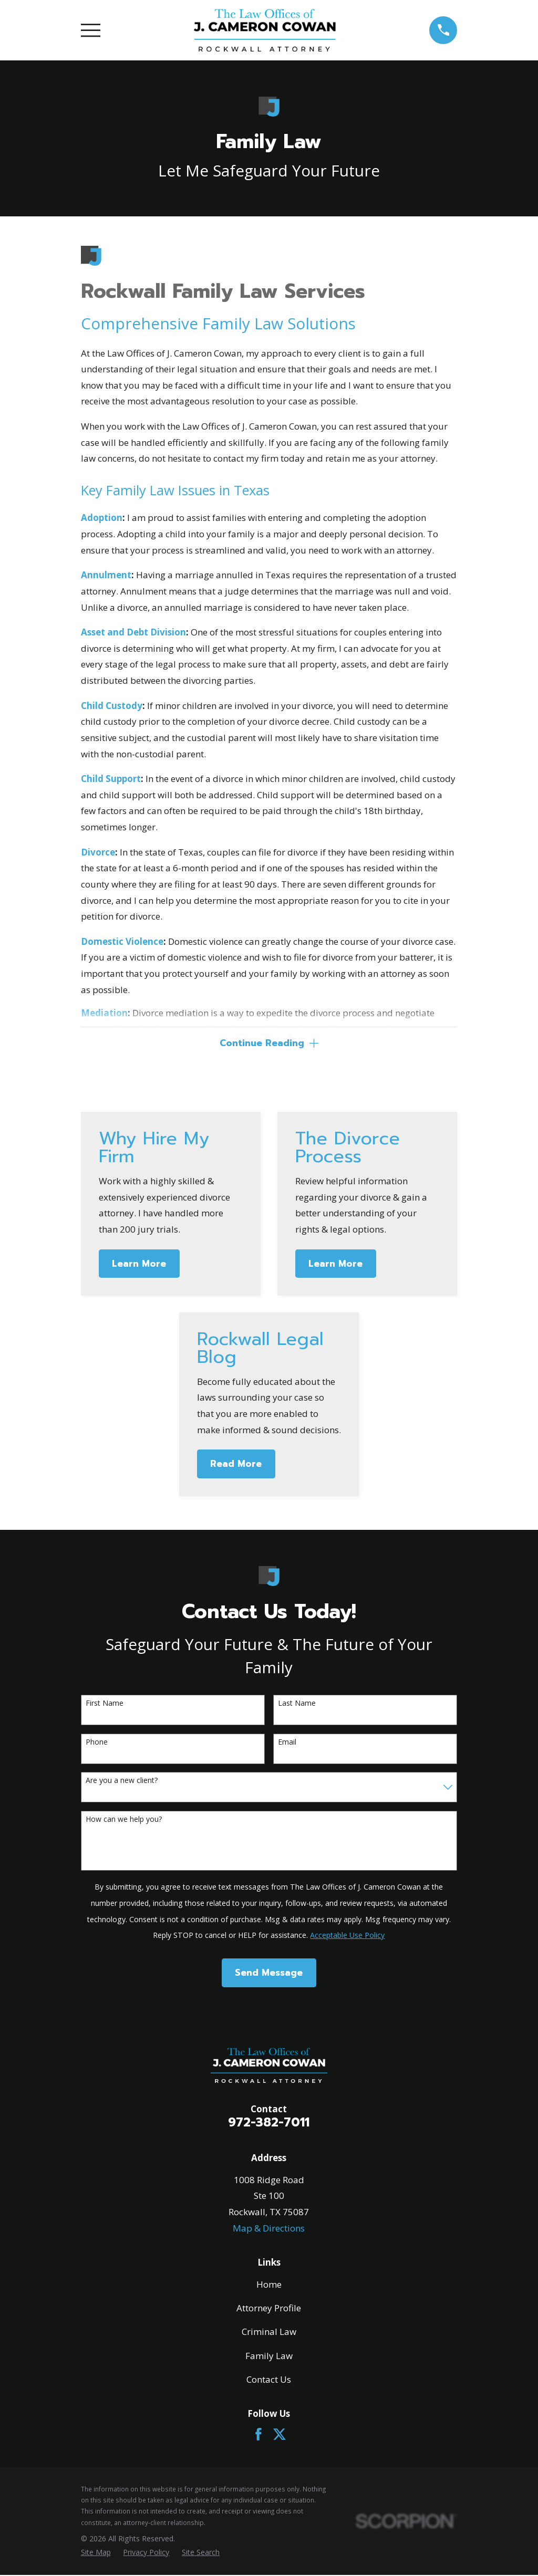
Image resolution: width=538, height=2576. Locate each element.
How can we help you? (124, 1820)
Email (287, 1743)
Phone (97, 1743)
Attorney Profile (268, 2309)
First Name (104, 1704)
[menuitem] (96, 2553)
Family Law (269, 2357)
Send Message (269, 1973)
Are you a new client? (122, 1781)
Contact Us (268, 2380)
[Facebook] (258, 2435)
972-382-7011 (268, 2123)
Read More (236, 1465)
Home (269, 2285)
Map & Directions (269, 2229)
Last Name (297, 1704)
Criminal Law (269, 2333)
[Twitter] (279, 2435)
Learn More (139, 1264)
